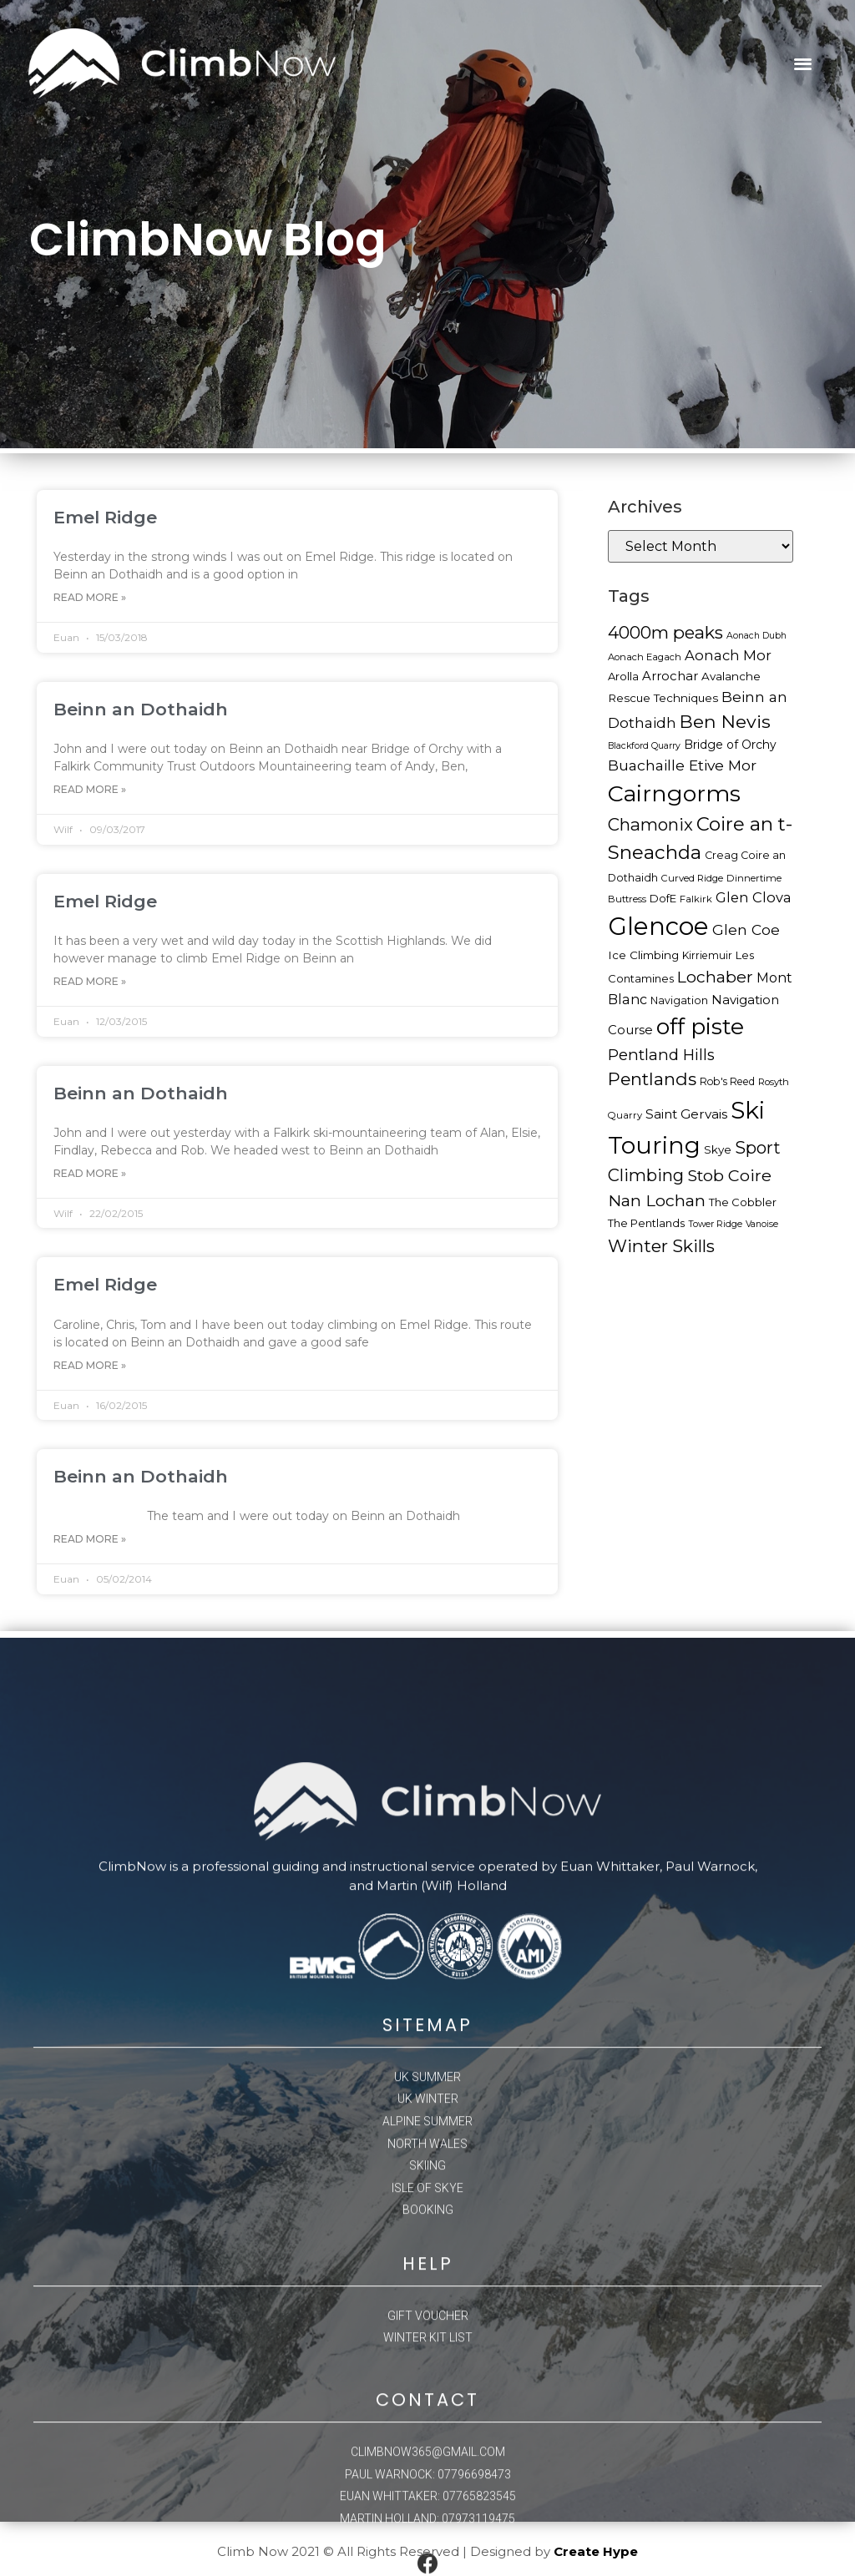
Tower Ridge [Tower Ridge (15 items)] (715, 1224)
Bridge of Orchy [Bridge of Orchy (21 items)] (730, 744)
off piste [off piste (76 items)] (700, 1026)
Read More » (89, 597)
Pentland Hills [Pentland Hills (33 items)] (661, 1054)
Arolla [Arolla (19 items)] (623, 676)
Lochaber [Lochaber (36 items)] (715, 977)
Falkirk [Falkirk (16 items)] (696, 899)
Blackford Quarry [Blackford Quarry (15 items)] (644, 745)
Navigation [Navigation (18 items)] (679, 1000)
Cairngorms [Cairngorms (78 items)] (674, 793)
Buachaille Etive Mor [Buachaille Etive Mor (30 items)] (682, 765)
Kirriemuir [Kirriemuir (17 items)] (707, 955)
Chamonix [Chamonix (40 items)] (650, 824)
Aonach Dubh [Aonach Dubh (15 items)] (756, 635)
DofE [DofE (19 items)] (663, 898)
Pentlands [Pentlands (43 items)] (652, 1078)
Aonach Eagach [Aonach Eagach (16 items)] (644, 657)
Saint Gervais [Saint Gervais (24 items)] (686, 1114)
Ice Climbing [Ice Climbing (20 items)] (643, 955)
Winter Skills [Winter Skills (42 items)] (661, 1245)
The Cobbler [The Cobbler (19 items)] (743, 1202)
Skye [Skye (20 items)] (717, 1149)
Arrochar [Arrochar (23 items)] (670, 676)
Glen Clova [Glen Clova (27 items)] (754, 897)
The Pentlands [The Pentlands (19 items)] (646, 1223)
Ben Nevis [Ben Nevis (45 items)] (725, 721)
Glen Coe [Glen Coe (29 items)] (746, 929)
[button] (802, 63)
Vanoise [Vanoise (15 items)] (762, 1224)
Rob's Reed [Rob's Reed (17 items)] (727, 1081)
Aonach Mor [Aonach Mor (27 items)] (728, 655)
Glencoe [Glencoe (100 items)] (658, 926)
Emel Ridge (105, 517)
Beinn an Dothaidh (140, 709)
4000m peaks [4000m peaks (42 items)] (665, 632)
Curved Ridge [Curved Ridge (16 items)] (692, 878)
